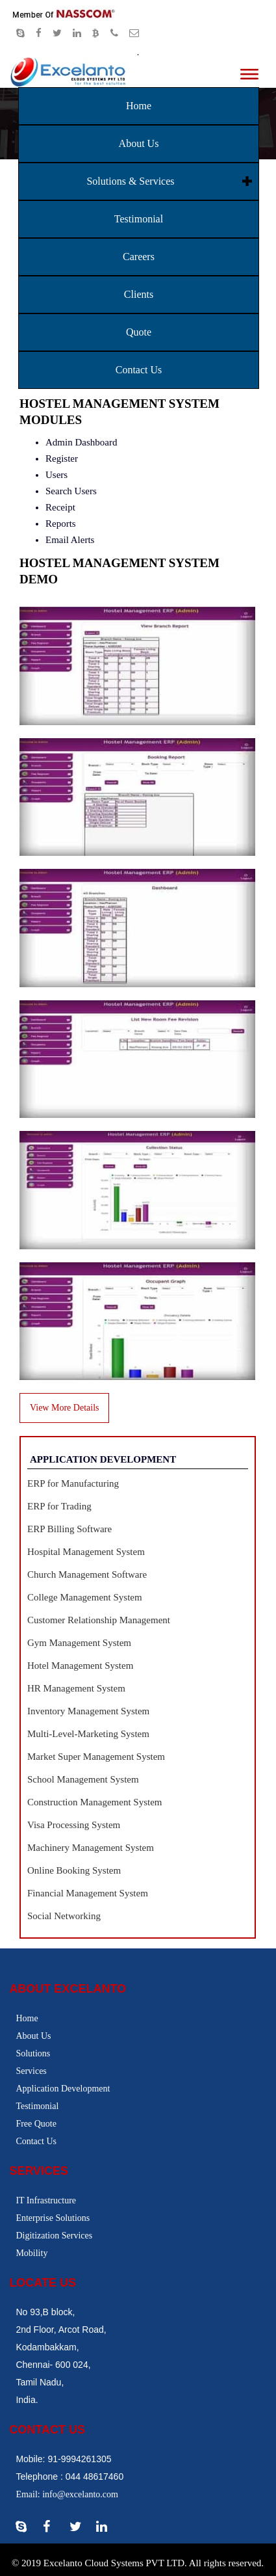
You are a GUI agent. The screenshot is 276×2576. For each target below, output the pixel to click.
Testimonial (138, 218)
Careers (139, 256)
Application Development (63, 2088)
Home (138, 105)
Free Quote (36, 2124)
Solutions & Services (130, 181)
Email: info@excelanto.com (67, 2494)
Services (31, 2071)
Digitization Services (54, 2235)
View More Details (64, 1408)
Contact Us (139, 369)
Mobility (31, 2253)
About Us (139, 143)
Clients (138, 294)
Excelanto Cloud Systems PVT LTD (114, 2563)
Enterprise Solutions (53, 2218)
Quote (138, 332)
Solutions (33, 2053)
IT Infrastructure (46, 2200)
